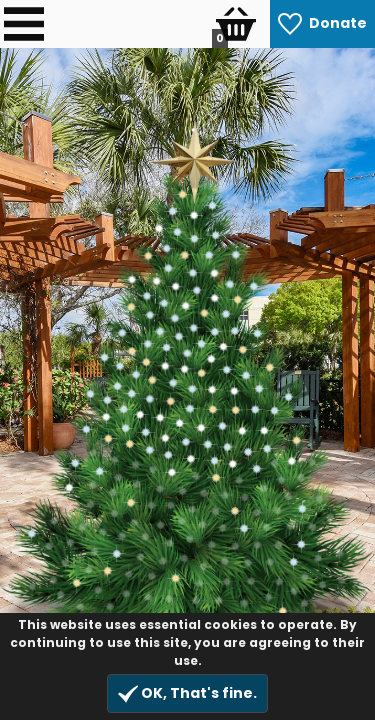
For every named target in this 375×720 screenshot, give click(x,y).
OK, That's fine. (187, 693)
